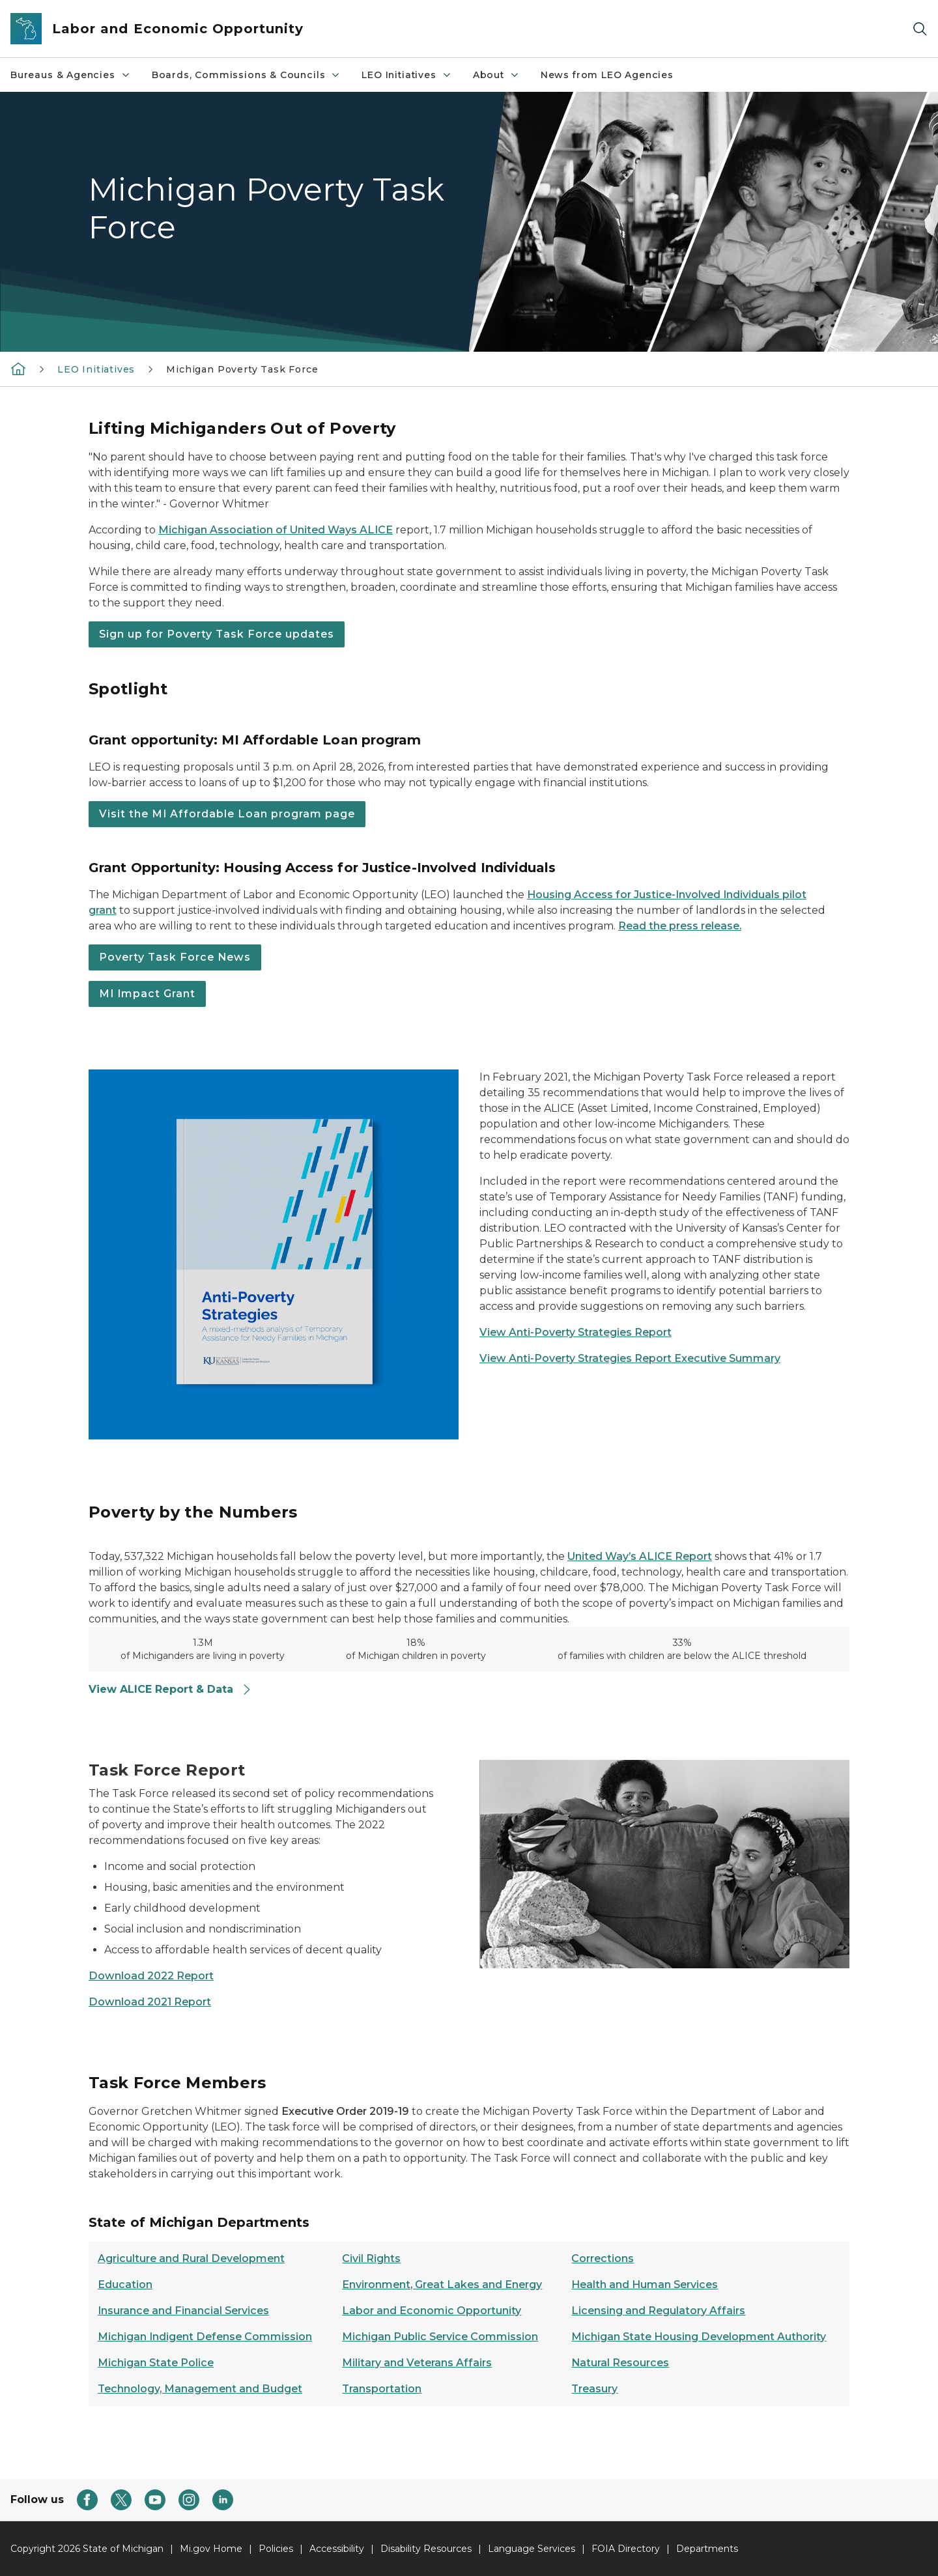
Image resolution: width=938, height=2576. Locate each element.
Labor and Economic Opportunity (431, 2310)
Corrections (602, 2258)
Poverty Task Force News (175, 957)
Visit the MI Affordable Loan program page (227, 814)
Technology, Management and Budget (200, 2389)
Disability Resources (426, 2549)
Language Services (531, 2549)
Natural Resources (620, 2363)
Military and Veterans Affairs (417, 2363)
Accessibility (336, 2549)
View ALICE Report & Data (170, 1689)
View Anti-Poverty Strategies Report (575, 1332)
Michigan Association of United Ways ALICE (275, 530)
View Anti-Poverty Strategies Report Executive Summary (629, 1358)
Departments (707, 2549)
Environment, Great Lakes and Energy (442, 2284)
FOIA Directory (625, 2549)
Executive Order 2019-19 (346, 2111)
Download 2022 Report (151, 1976)
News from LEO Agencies (607, 75)
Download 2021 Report (150, 2002)
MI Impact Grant (147, 993)
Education (125, 2284)
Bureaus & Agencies (70, 75)
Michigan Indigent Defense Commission (205, 2336)
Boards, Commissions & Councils (246, 75)
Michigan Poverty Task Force (242, 369)
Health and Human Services (644, 2284)
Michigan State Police (156, 2363)
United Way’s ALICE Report (639, 1556)
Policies (276, 2549)
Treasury (594, 2389)
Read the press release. (679, 926)
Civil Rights (371, 2258)
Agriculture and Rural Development (191, 2258)
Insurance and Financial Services (183, 2310)
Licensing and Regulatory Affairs (658, 2310)
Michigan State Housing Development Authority (698, 2336)
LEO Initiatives (406, 75)
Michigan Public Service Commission (440, 2336)
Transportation (381, 2389)
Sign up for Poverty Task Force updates (216, 634)
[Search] (920, 29)
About (496, 75)
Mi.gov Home (211, 2549)
